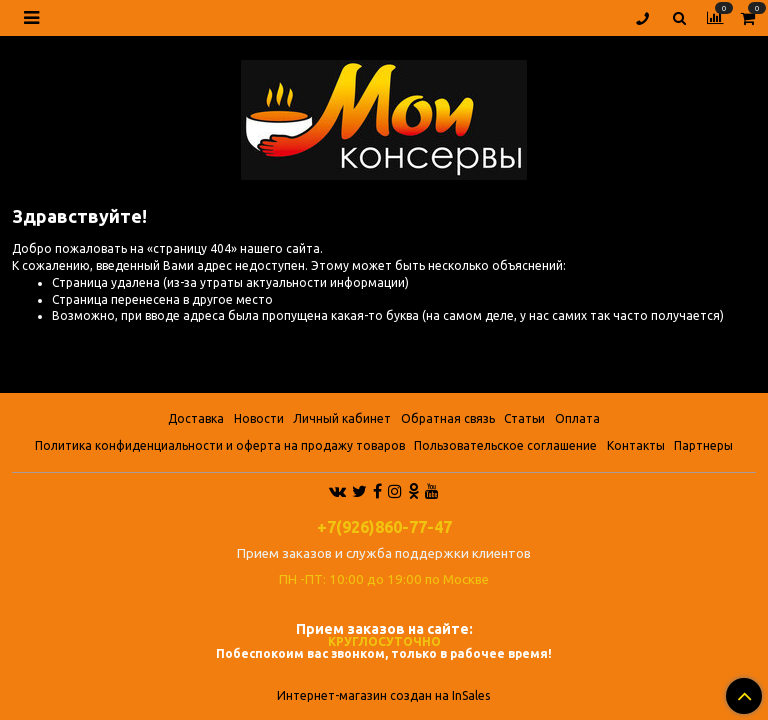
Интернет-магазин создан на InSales (383, 696)
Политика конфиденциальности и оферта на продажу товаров (220, 445)
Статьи (524, 418)
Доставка (196, 418)
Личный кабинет (342, 418)
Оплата (577, 418)
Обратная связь (448, 418)
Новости (259, 418)
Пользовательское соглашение (505, 445)
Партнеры (703, 445)
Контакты (636, 445)
